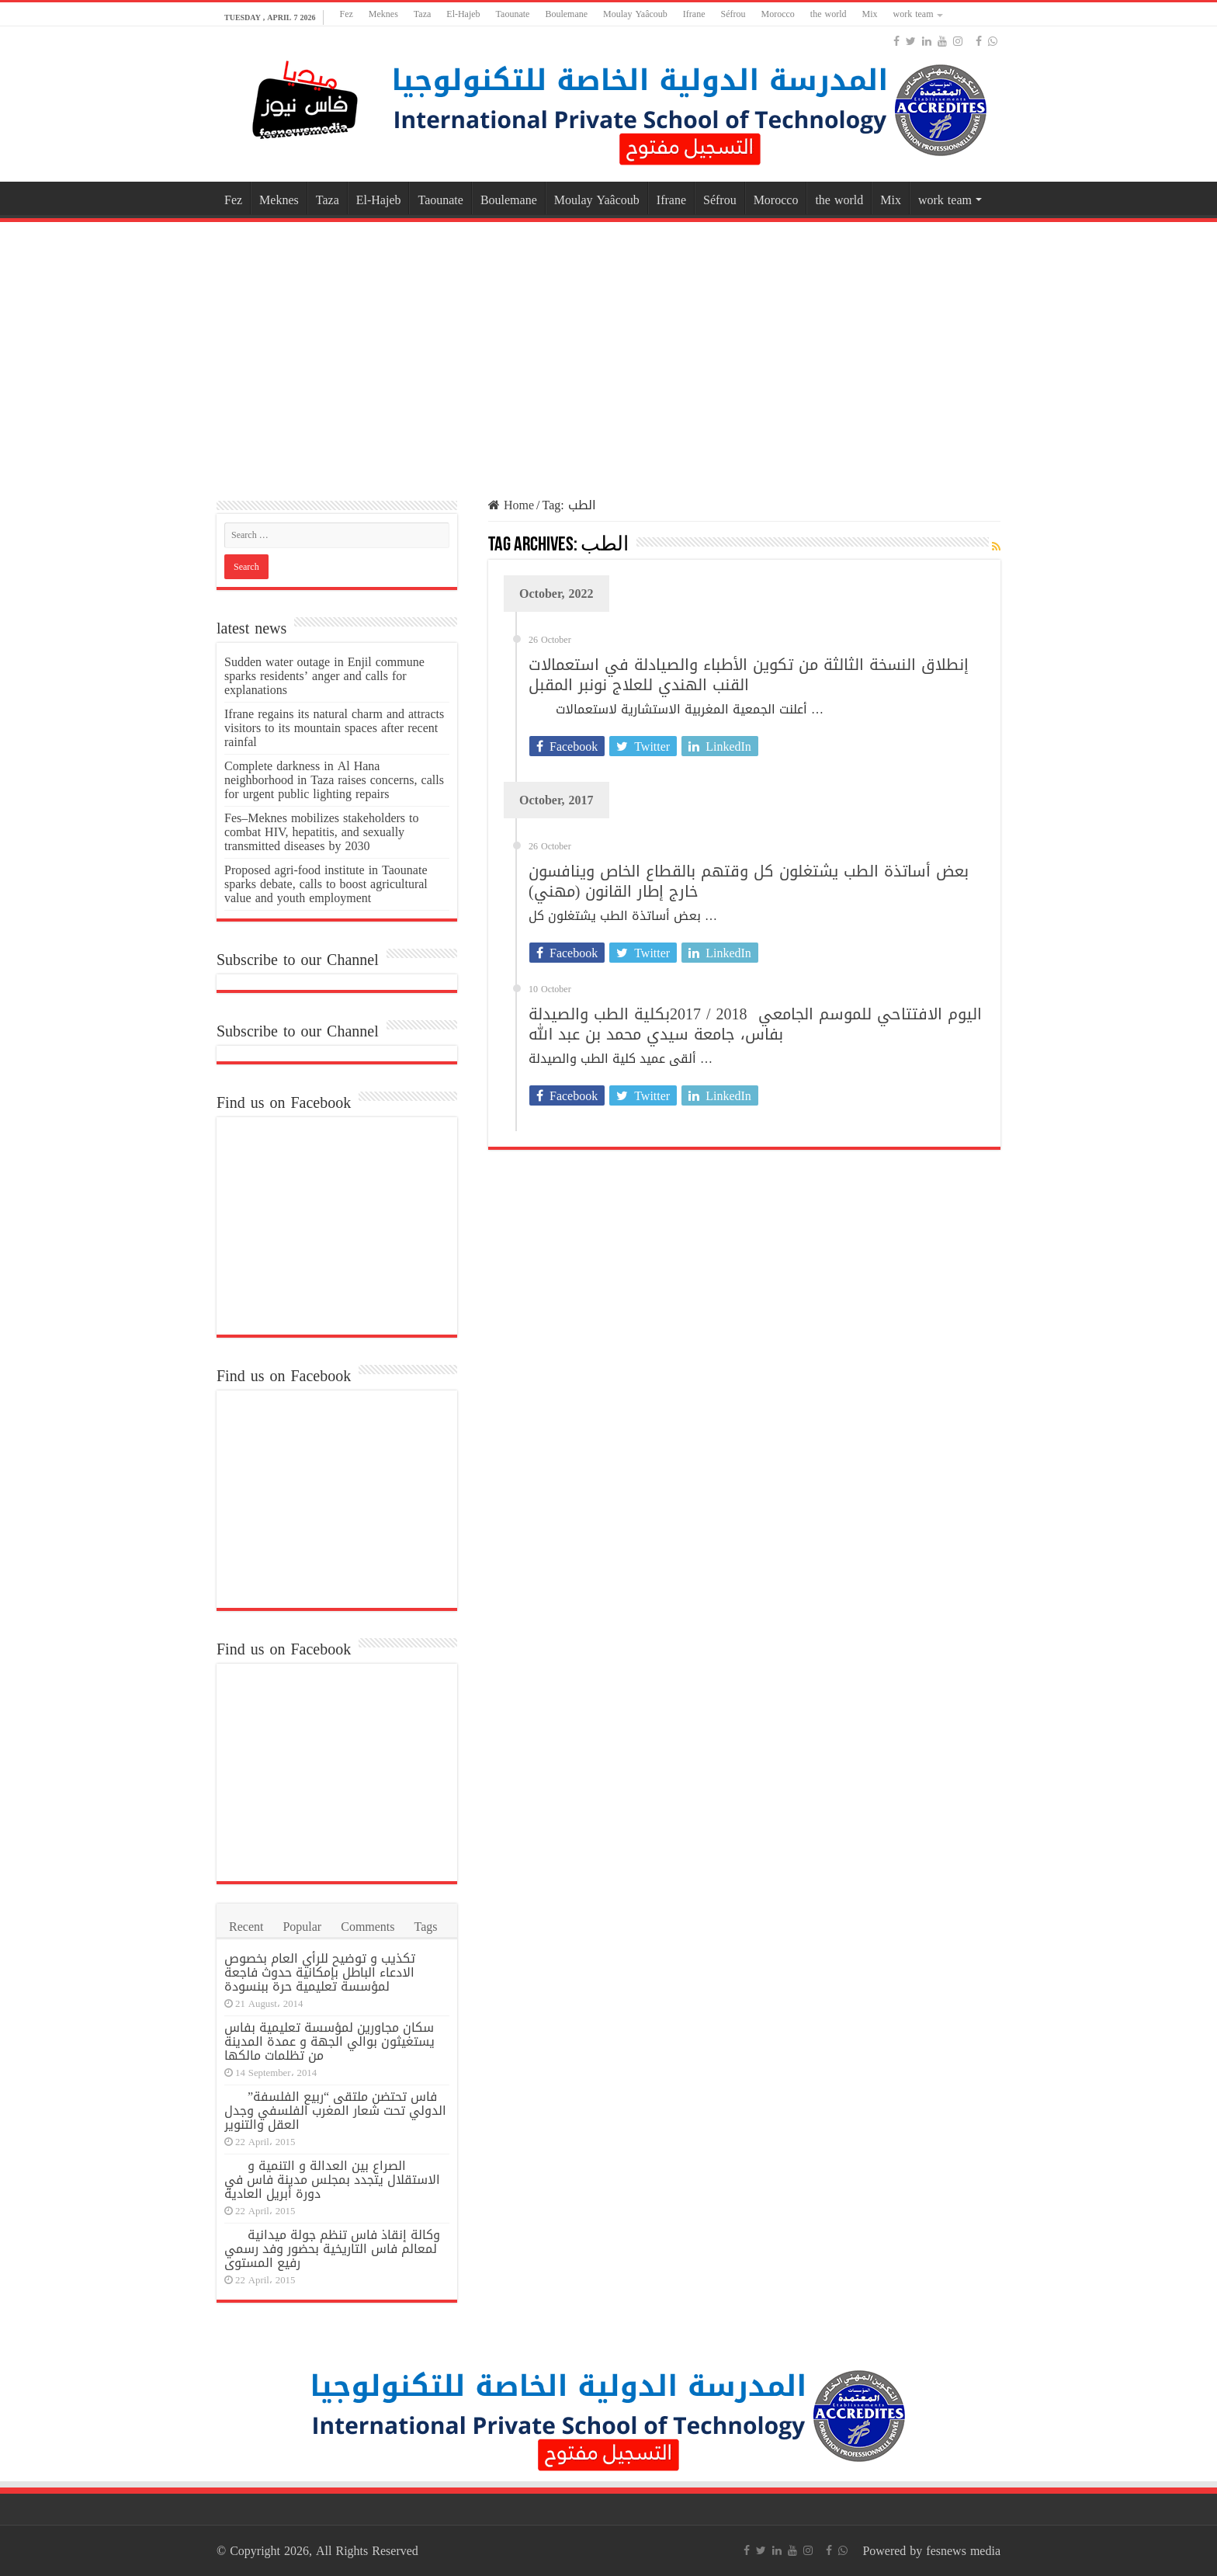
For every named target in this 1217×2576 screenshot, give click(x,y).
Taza (422, 14)
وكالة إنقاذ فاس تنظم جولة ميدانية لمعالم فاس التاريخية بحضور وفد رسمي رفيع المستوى (332, 2249)
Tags (426, 1927)
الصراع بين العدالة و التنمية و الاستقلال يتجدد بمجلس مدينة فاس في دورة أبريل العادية (332, 2180)
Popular (302, 1927)
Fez (345, 14)
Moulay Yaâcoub (635, 14)
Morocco (778, 14)
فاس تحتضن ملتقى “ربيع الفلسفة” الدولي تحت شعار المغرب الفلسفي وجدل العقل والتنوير (335, 2111)
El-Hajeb (463, 14)
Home (511, 505)
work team (913, 14)
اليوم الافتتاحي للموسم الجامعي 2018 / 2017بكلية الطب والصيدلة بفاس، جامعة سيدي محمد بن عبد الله (755, 1024)
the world (828, 14)
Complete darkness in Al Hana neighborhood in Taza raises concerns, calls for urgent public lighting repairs (334, 780)
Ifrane (694, 14)
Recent (246, 1927)
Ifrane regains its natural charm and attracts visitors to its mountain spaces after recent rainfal (334, 728)
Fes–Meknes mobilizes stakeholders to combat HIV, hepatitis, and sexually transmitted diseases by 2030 (321, 832)
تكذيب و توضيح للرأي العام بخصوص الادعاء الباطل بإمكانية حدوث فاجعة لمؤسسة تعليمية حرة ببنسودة (319, 1972)
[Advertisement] (608, 350)
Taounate (513, 14)
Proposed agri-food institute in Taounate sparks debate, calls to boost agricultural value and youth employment (326, 884)
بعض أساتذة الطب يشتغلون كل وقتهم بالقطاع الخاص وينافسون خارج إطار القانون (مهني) (749, 881)
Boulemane (566, 14)
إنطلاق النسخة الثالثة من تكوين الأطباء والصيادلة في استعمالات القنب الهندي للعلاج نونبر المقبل (749, 675)
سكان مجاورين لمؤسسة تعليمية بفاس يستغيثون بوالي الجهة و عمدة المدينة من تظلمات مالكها (329, 2041)
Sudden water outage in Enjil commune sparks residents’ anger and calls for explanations (324, 676)
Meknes (383, 14)
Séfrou (733, 14)
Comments (367, 1927)
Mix (869, 14)
